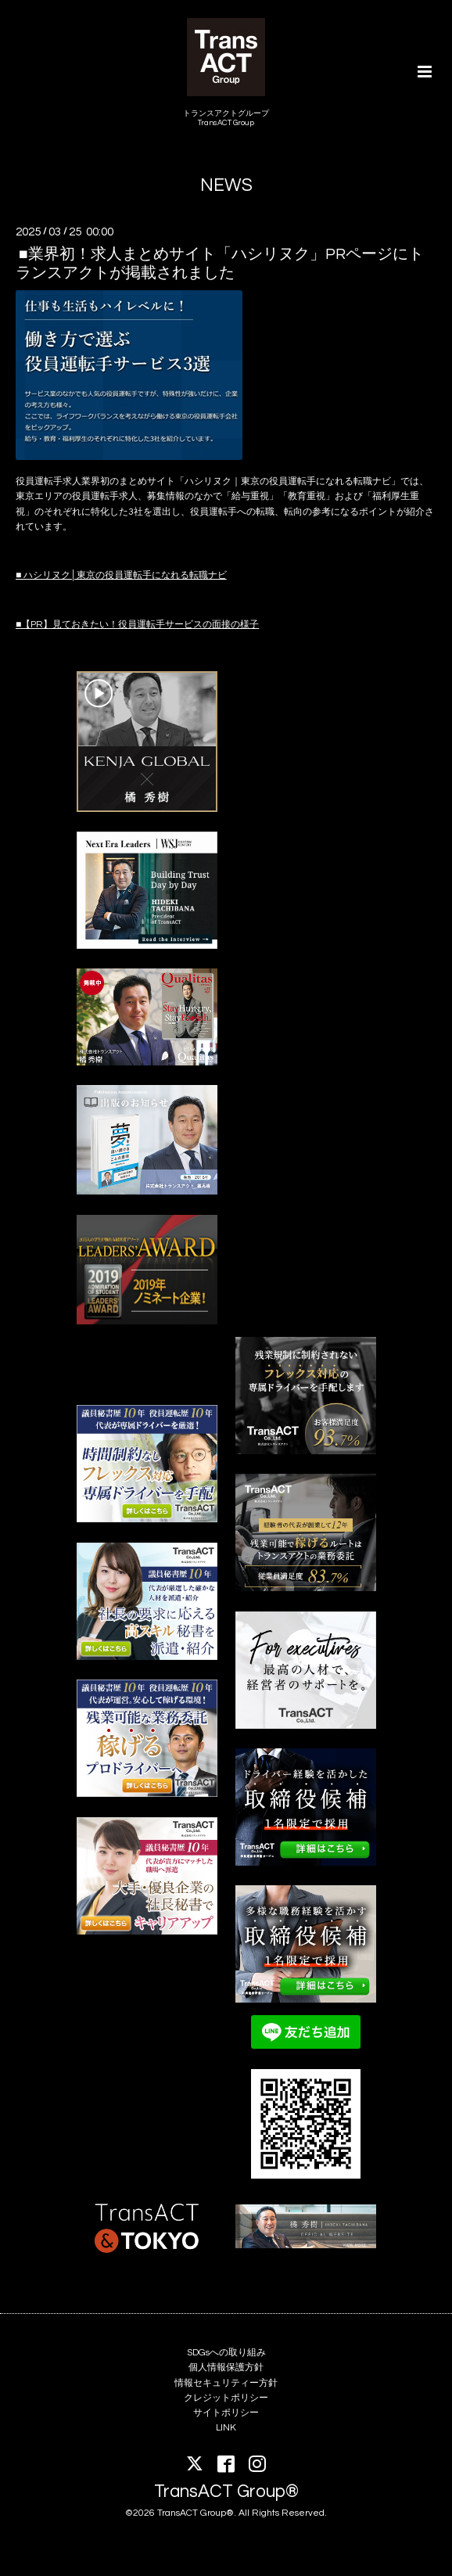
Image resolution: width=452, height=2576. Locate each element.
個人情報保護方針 (226, 2367)
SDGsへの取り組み (226, 2353)
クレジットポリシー (226, 2398)
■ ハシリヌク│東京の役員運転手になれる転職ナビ (121, 575)
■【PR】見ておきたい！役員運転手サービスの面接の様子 (137, 625)
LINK (226, 2428)
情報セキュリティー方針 (226, 2383)
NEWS (226, 186)
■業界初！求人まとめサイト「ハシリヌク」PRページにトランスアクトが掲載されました (220, 263)
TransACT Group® (226, 2491)
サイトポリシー (226, 2413)
